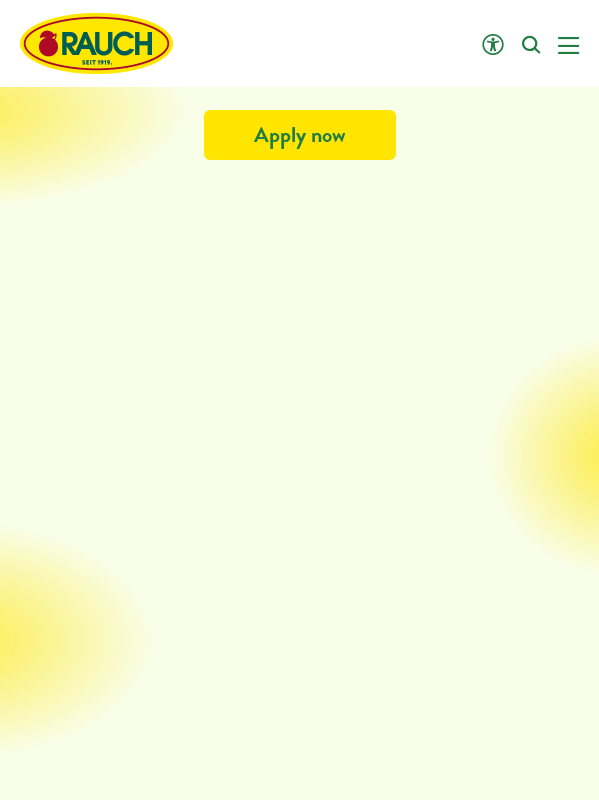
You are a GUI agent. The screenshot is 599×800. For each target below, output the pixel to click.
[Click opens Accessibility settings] (492, 45)
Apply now (300, 134)
